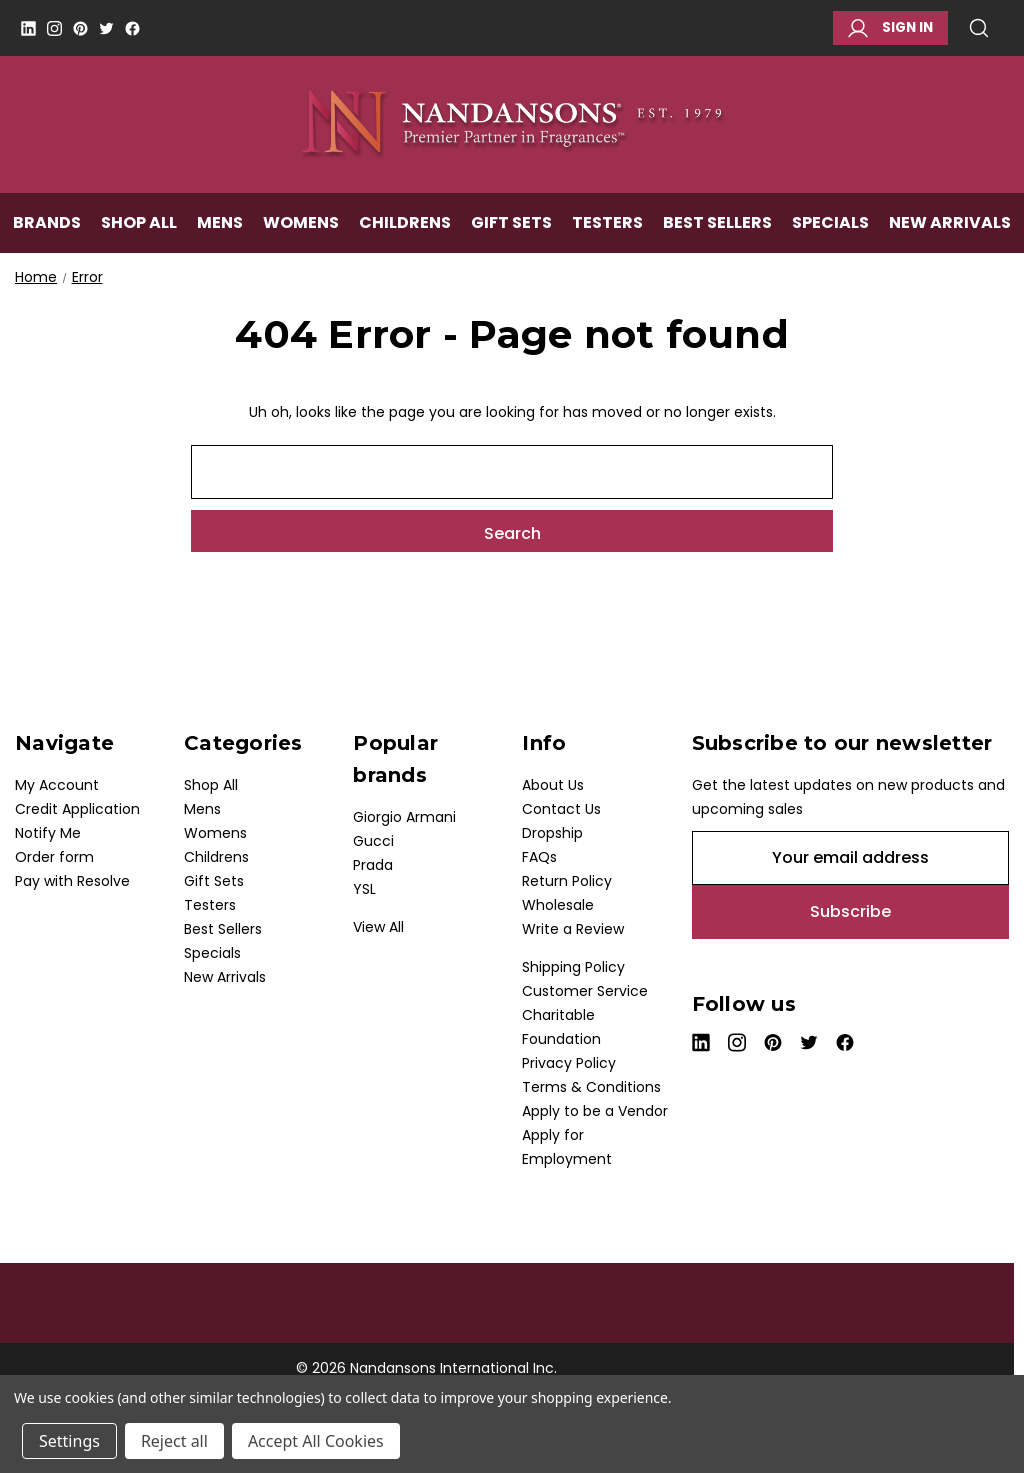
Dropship (552, 833)
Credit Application (77, 809)
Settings (69, 1441)
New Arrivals (950, 226)
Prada (373, 865)
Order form (54, 857)
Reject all (174, 1441)
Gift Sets (511, 226)
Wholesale (558, 905)
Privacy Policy (569, 1063)
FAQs (539, 857)
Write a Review (573, 929)
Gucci (373, 841)
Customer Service (585, 991)
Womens (301, 226)
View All (378, 927)
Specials (830, 226)
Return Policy (567, 881)
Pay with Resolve (72, 881)
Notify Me (48, 833)
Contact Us (561, 809)
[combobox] (512, 472)
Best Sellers (717, 226)
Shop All (139, 226)
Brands (47, 226)
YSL (364, 889)
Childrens (405, 226)
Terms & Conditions (591, 1087)
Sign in (890, 28)
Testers (607, 226)
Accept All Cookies (316, 1441)
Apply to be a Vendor (595, 1111)
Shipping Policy (573, 967)
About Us (553, 785)
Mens (220, 226)
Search (979, 28)
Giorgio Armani (404, 817)
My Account (57, 785)
